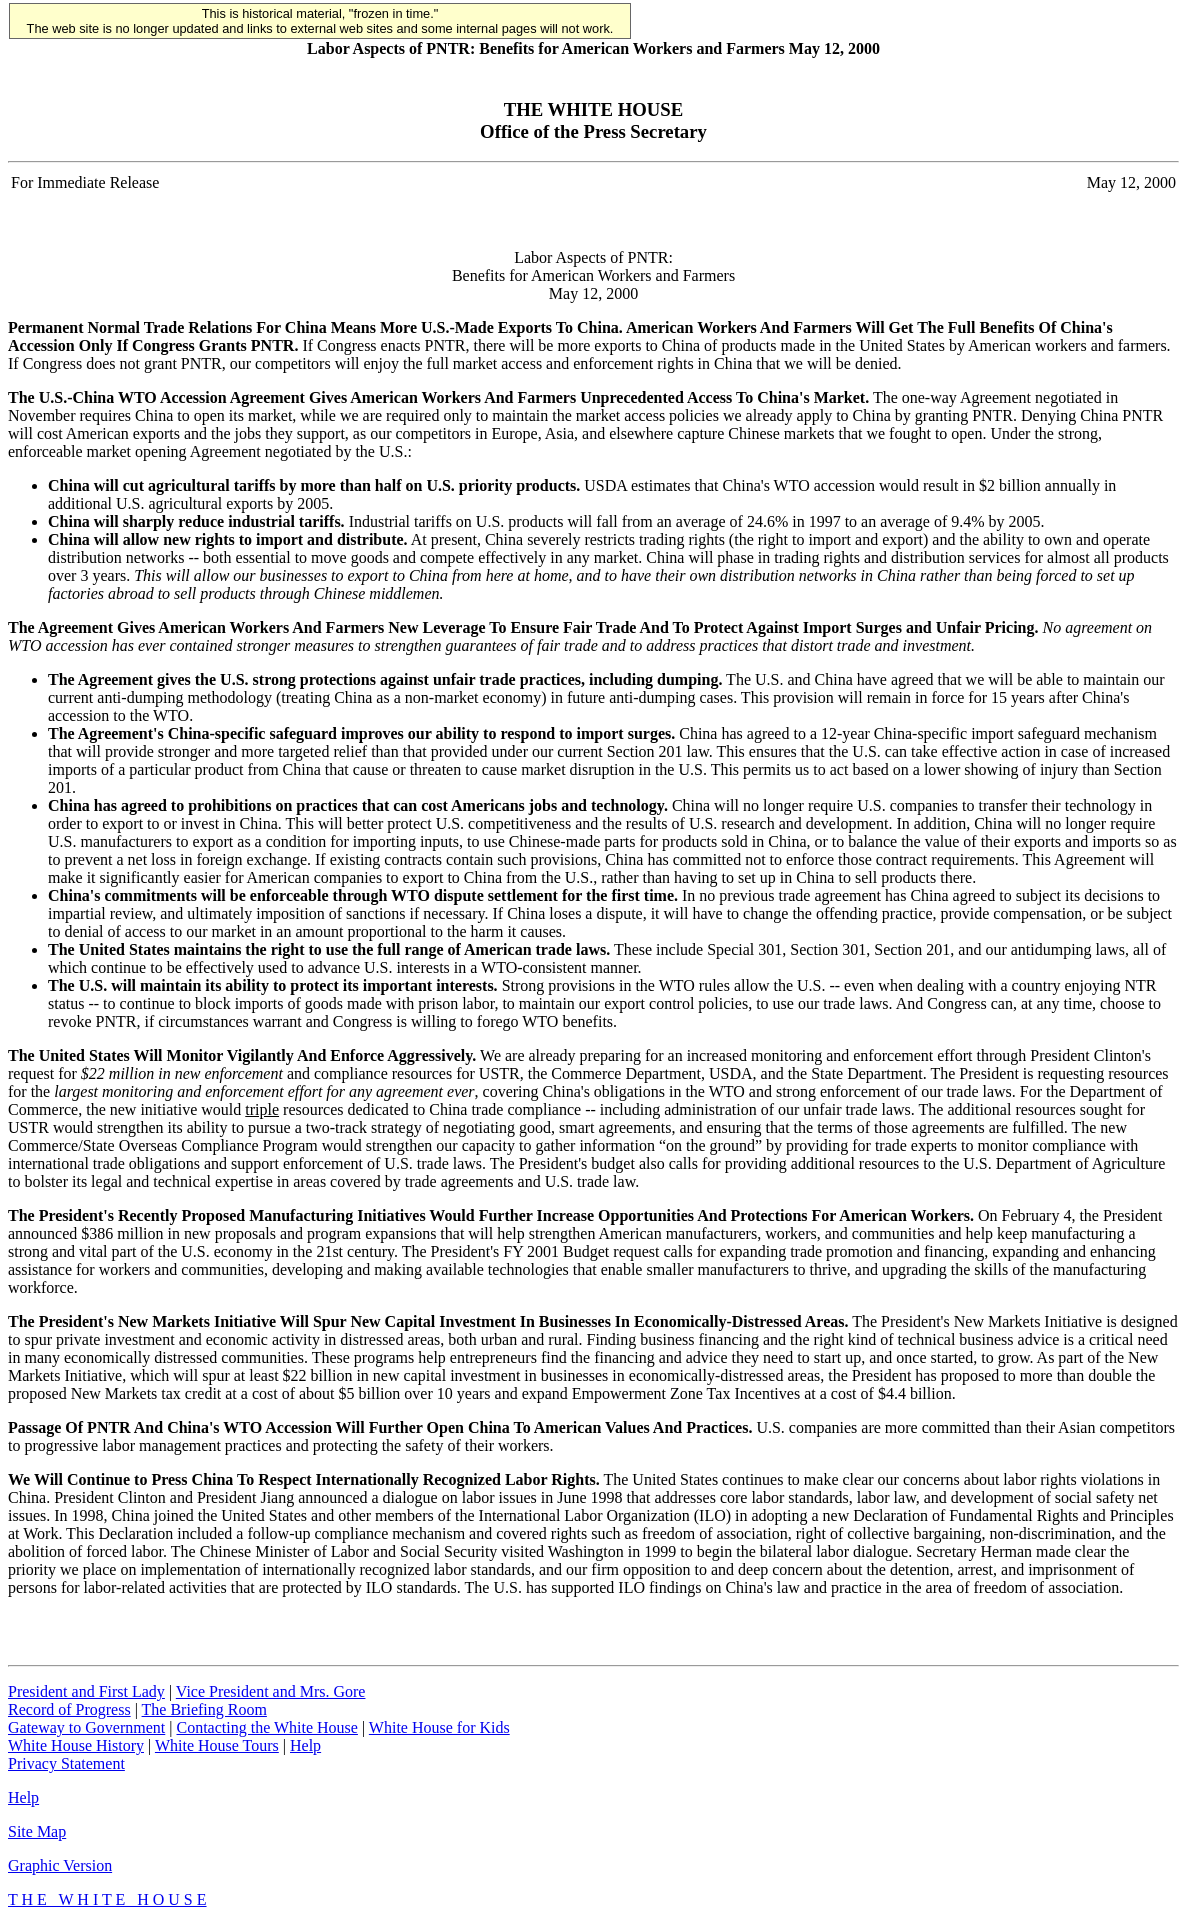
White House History (76, 1745)
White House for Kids (439, 1727)
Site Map (37, 1831)
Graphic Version (60, 1865)
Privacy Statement (66, 1763)
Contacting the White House (266, 1727)
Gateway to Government (86, 1727)
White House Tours (217, 1745)
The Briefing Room (204, 1709)
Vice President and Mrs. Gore (271, 1691)
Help (305, 1745)
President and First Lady (86, 1691)
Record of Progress (69, 1709)
